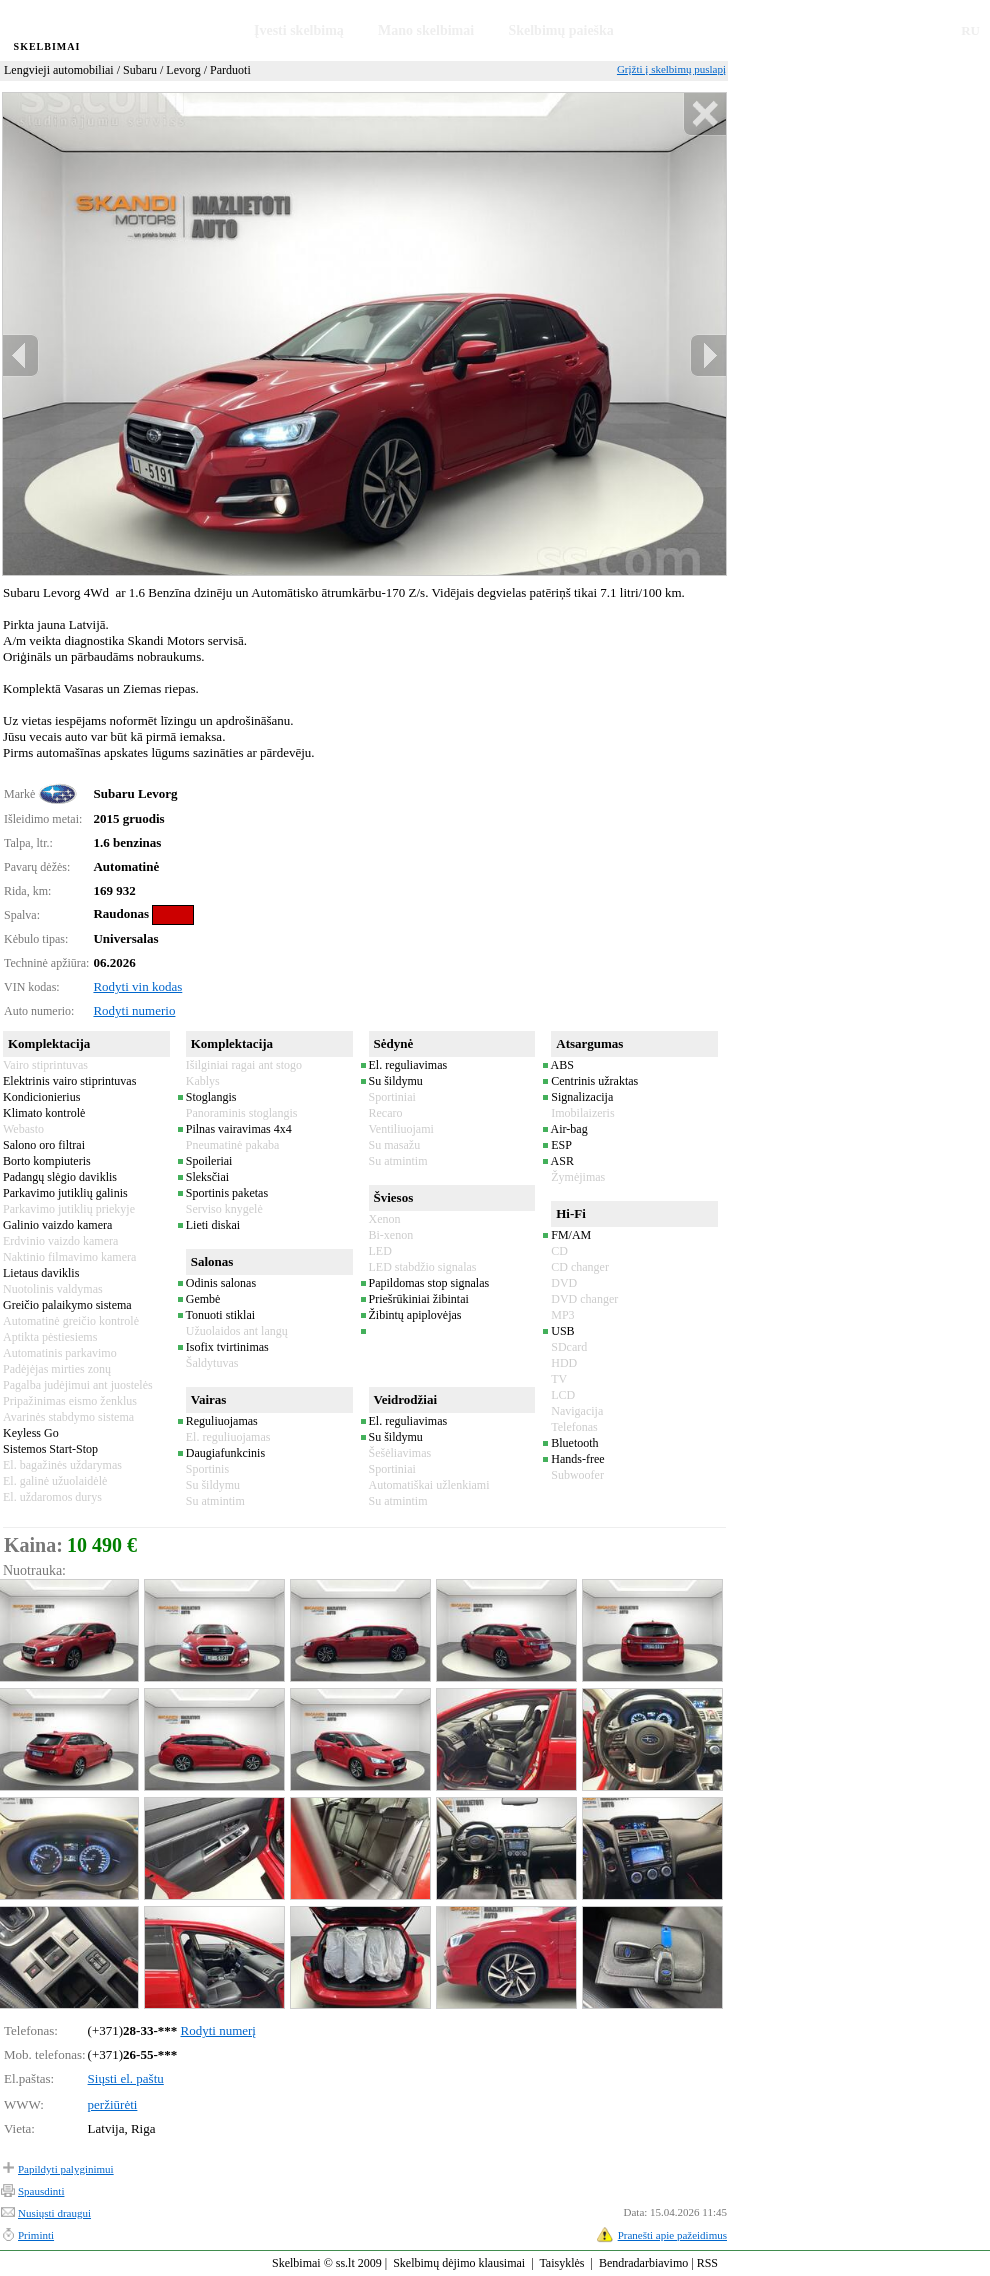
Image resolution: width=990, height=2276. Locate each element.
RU (970, 30)
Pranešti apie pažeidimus (672, 2235)
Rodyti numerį (218, 2030)
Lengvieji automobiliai (59, 70)
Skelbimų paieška (560, 30)
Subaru (140, 70)
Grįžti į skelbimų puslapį (671, 69)
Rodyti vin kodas (137, 986)
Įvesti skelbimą (299, 30)
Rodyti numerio (134, 1010)
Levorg (183, 70)
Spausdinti (41, 2191)
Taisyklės (561, 2263)
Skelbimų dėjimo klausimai (459, 2263)
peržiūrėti (113, 2104)
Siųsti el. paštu (126, 2078)
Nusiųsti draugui (54, 2213)
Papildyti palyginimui (66, 2169)
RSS (707, 2263)
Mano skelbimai (426, 30)
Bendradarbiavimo (643, 2263)
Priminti (36, 2235)
